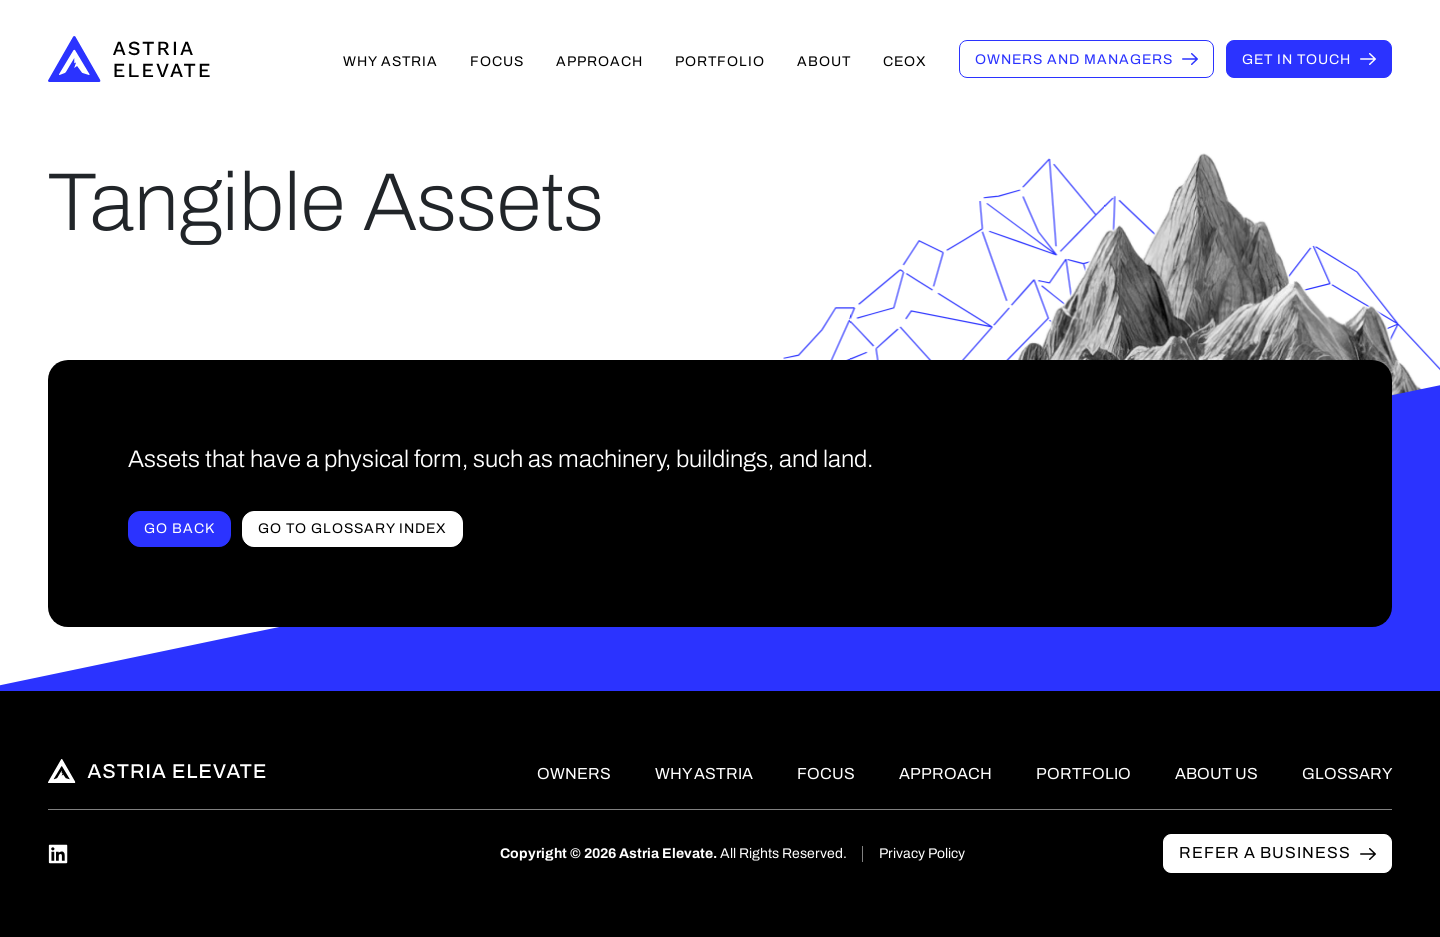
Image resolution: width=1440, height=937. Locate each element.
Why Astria (390, 61)
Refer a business (1265, 852)
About (824, 61)
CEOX (905, 61)
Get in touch (1296, 59)
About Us (1216, 773)
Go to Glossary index (352, 528)
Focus (497, 61)
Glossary (1347, 773)
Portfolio (720, 61)
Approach (599, 61)
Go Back (179, 528)
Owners (1074, 59)
